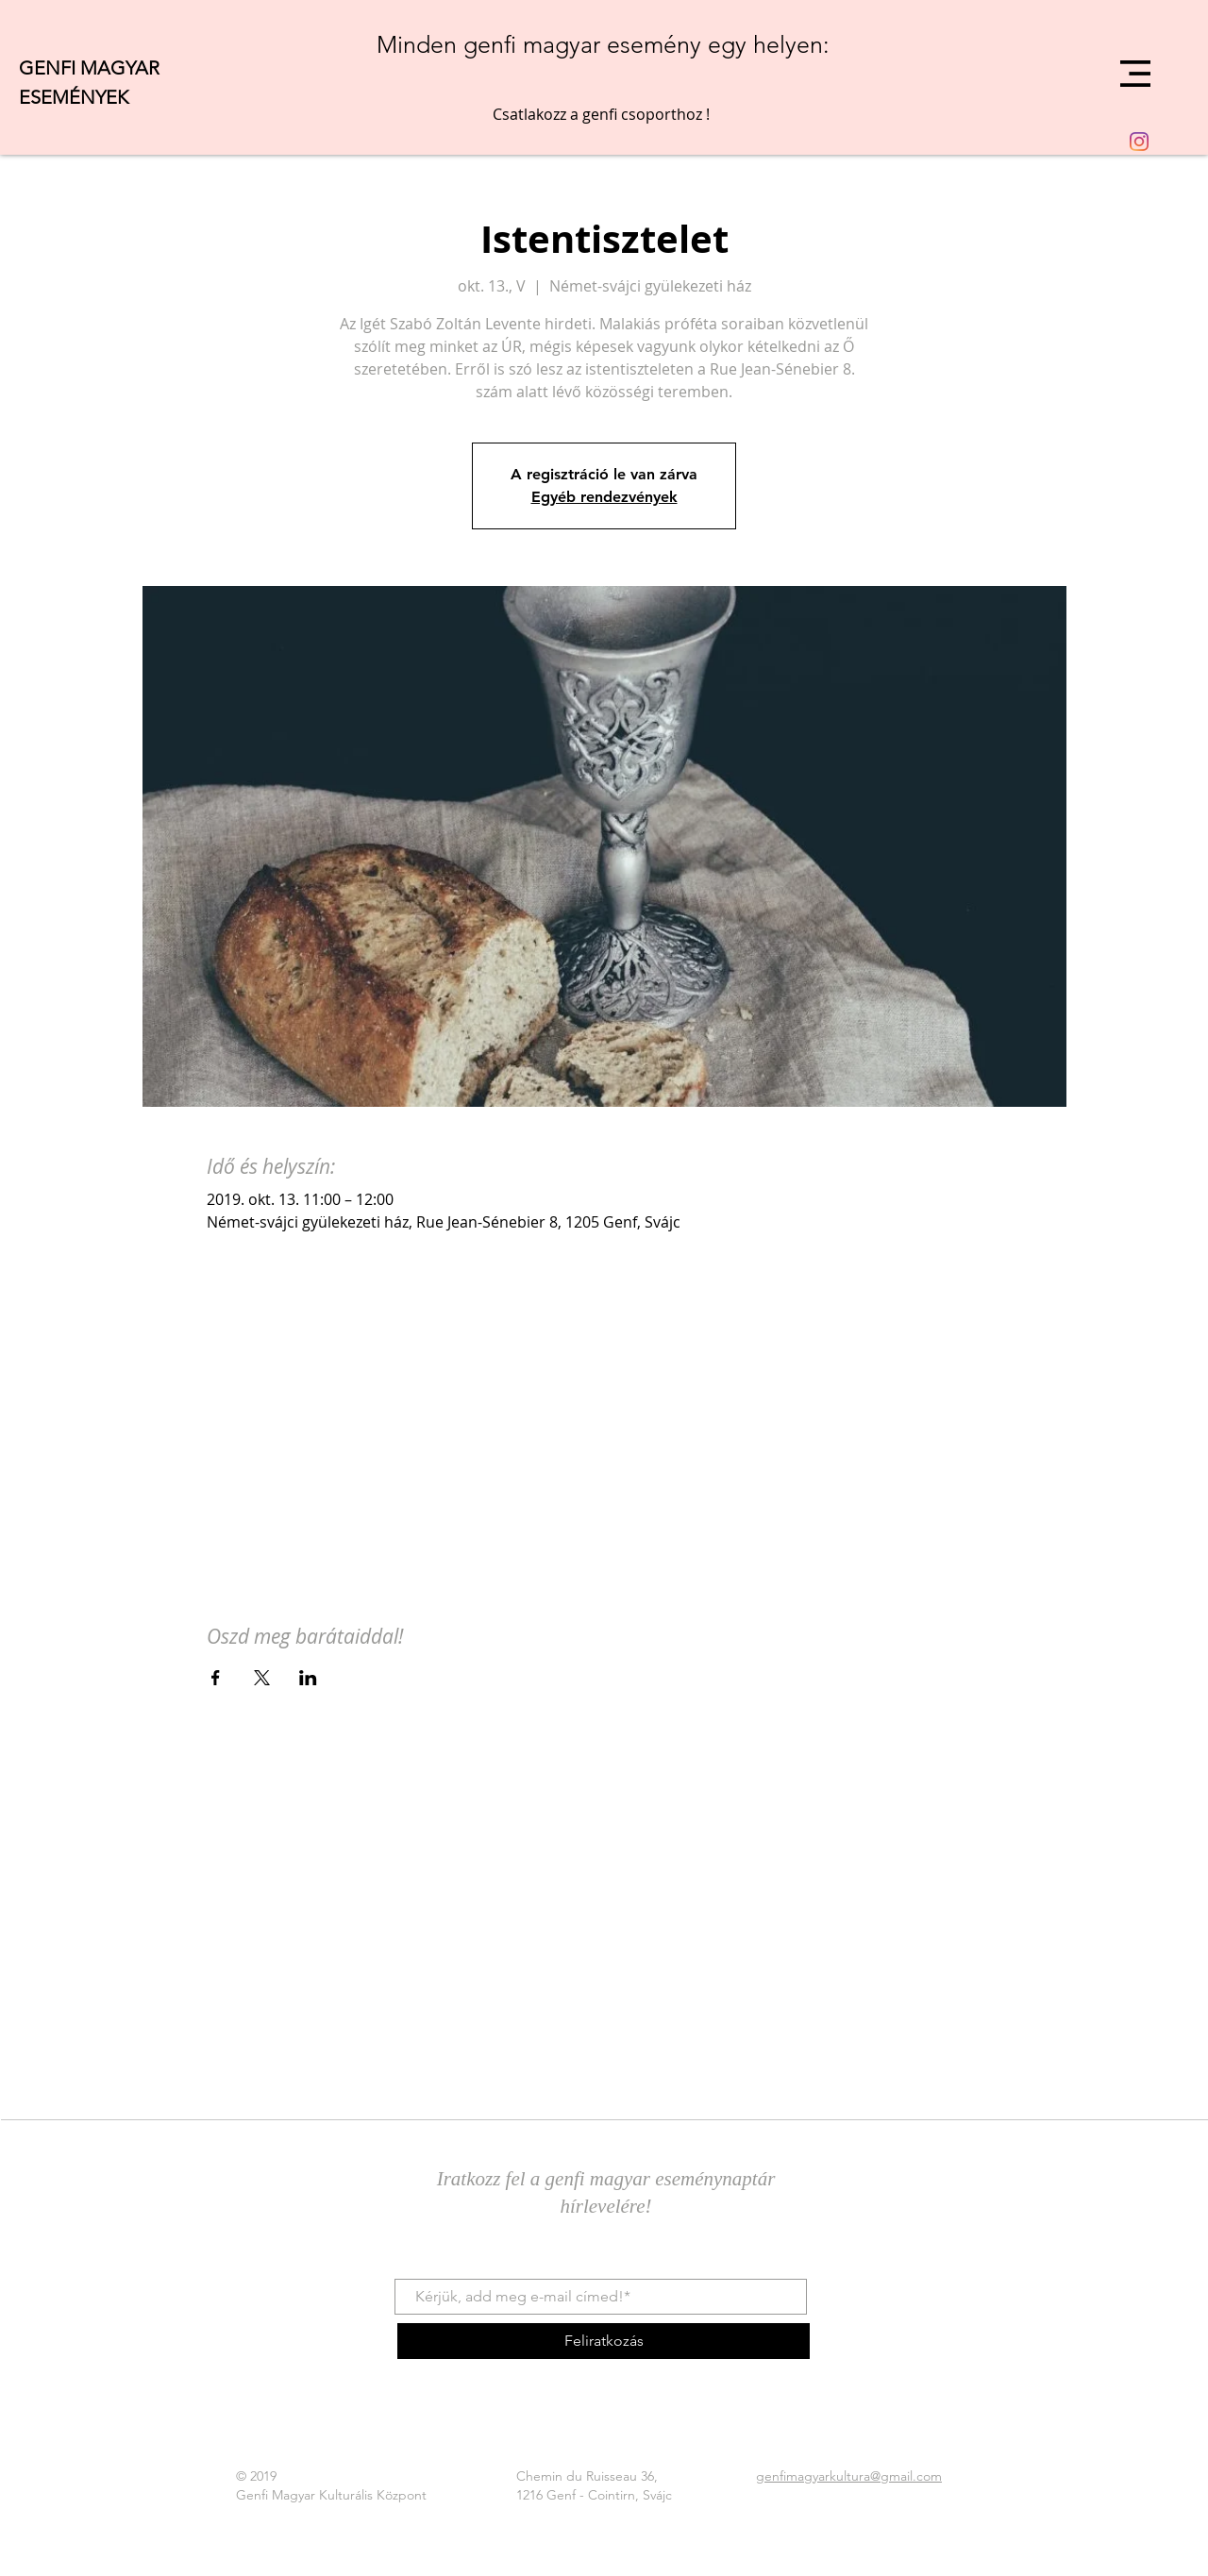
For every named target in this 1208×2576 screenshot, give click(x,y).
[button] (1135, 74)
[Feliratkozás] (603, 2341)
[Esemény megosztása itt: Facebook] (216, 1677)
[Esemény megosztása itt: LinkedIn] (308, 1677)
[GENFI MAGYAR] (127, 67)
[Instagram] (1139, 141)
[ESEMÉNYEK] (108, 97)
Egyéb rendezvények (604, 497)
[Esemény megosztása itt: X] (262, 1677)
